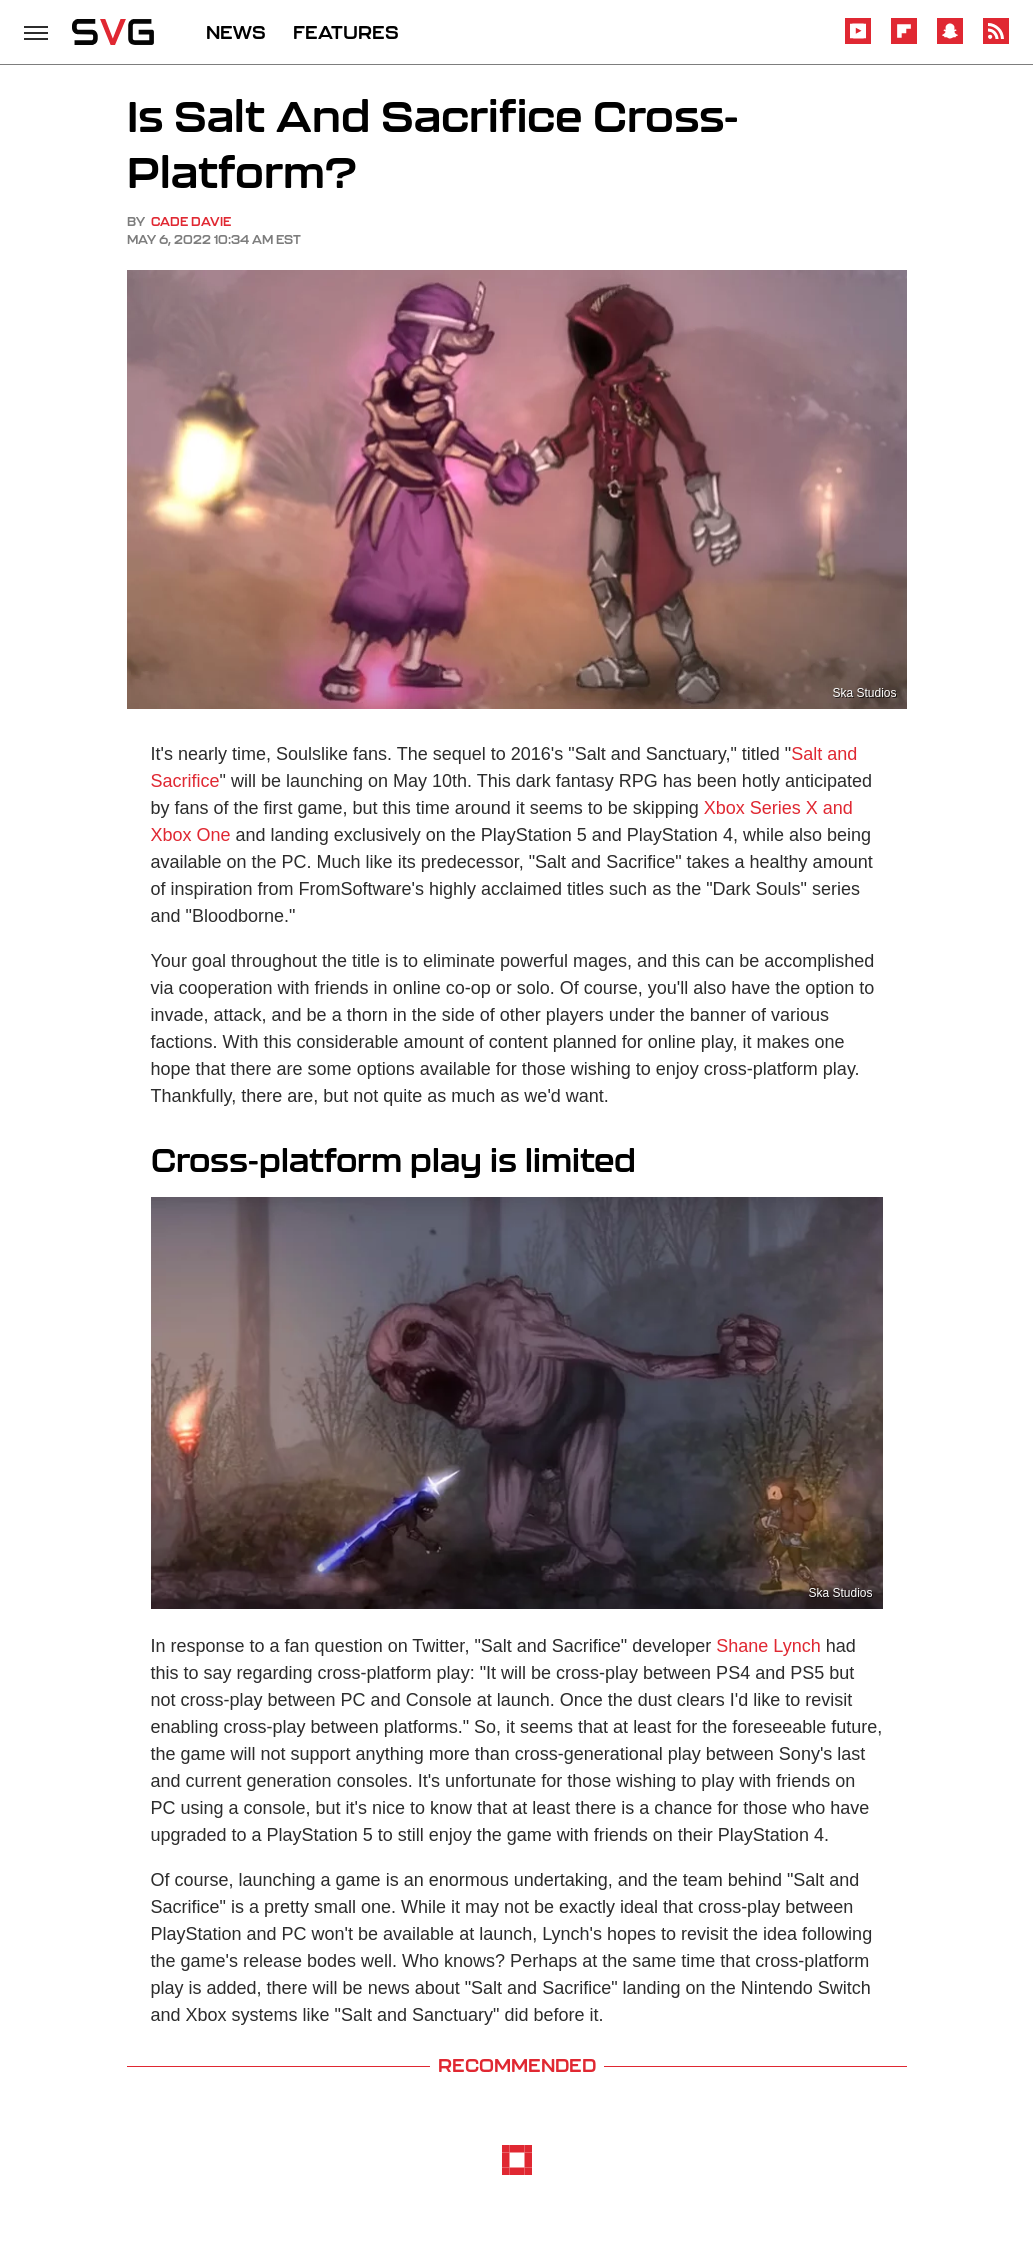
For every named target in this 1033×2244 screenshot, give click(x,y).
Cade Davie (191, 221)
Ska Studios (864, 693)
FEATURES (346, 32)
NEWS (236, 32)
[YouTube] (858, 40)
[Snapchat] (950, 40)
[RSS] (996, 40)
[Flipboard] (904, 40)
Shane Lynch (768, 1646)
